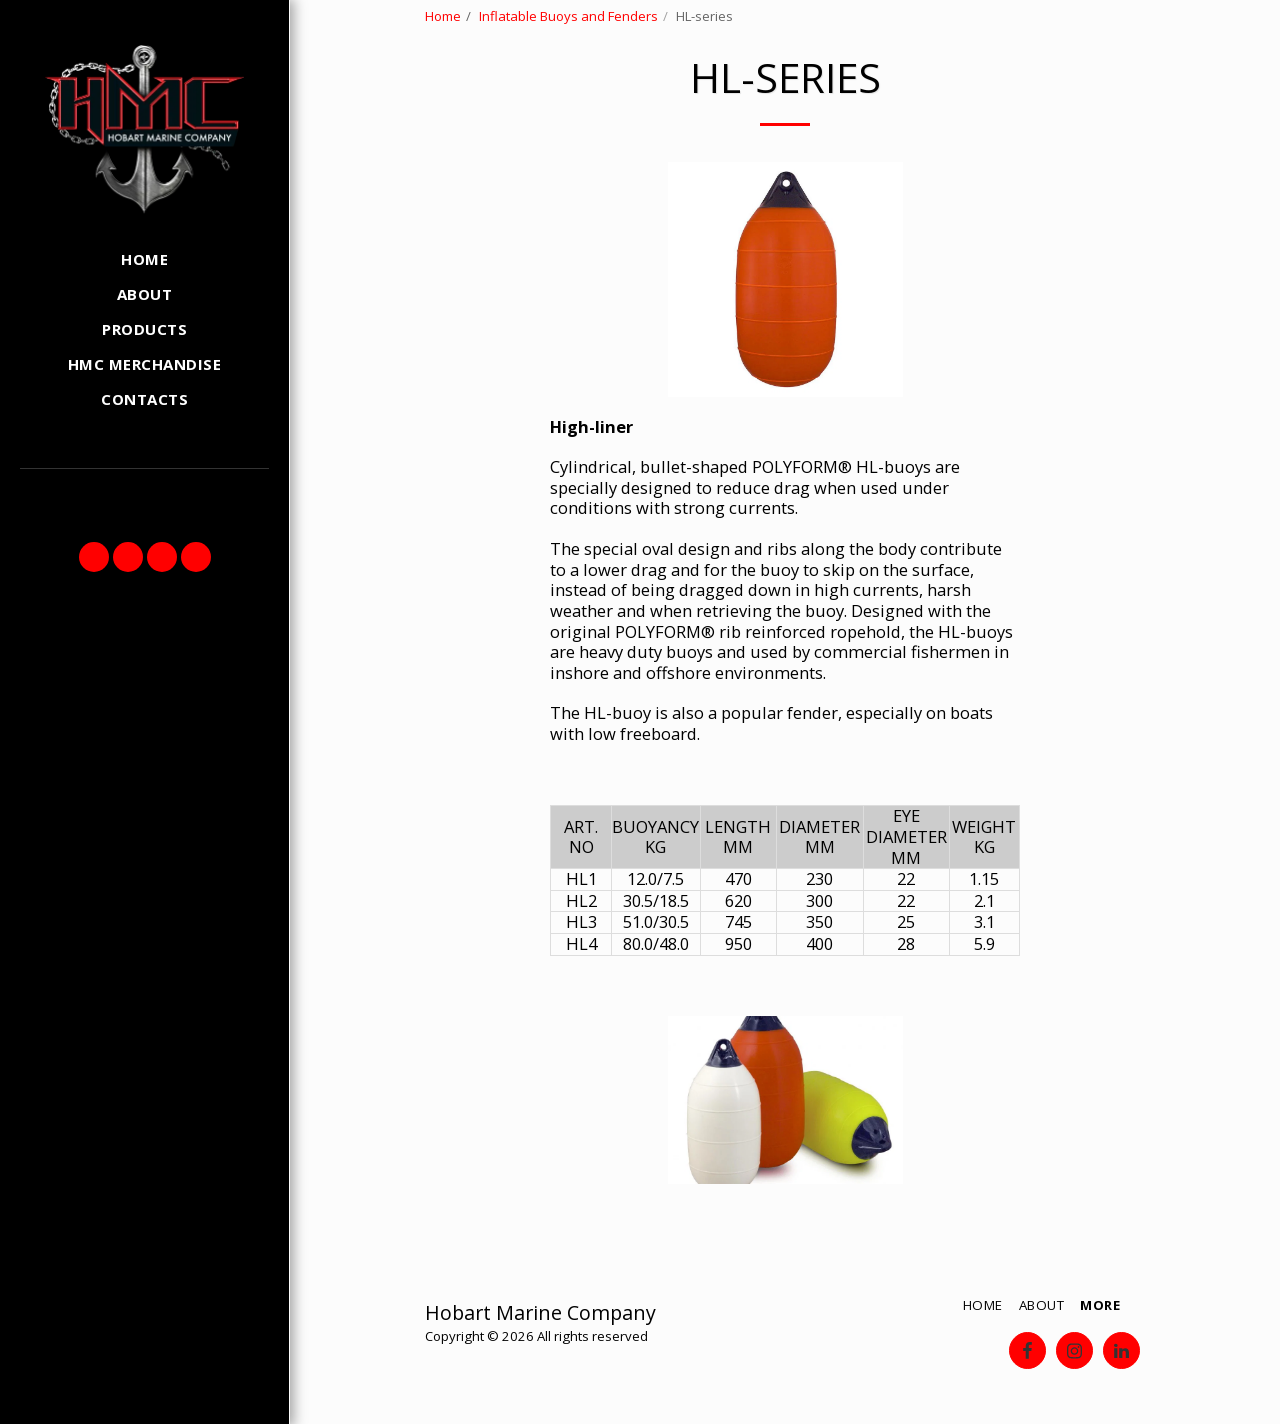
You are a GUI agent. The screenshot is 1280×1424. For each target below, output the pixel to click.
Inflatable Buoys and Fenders (568, 16)
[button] (94, 557)
